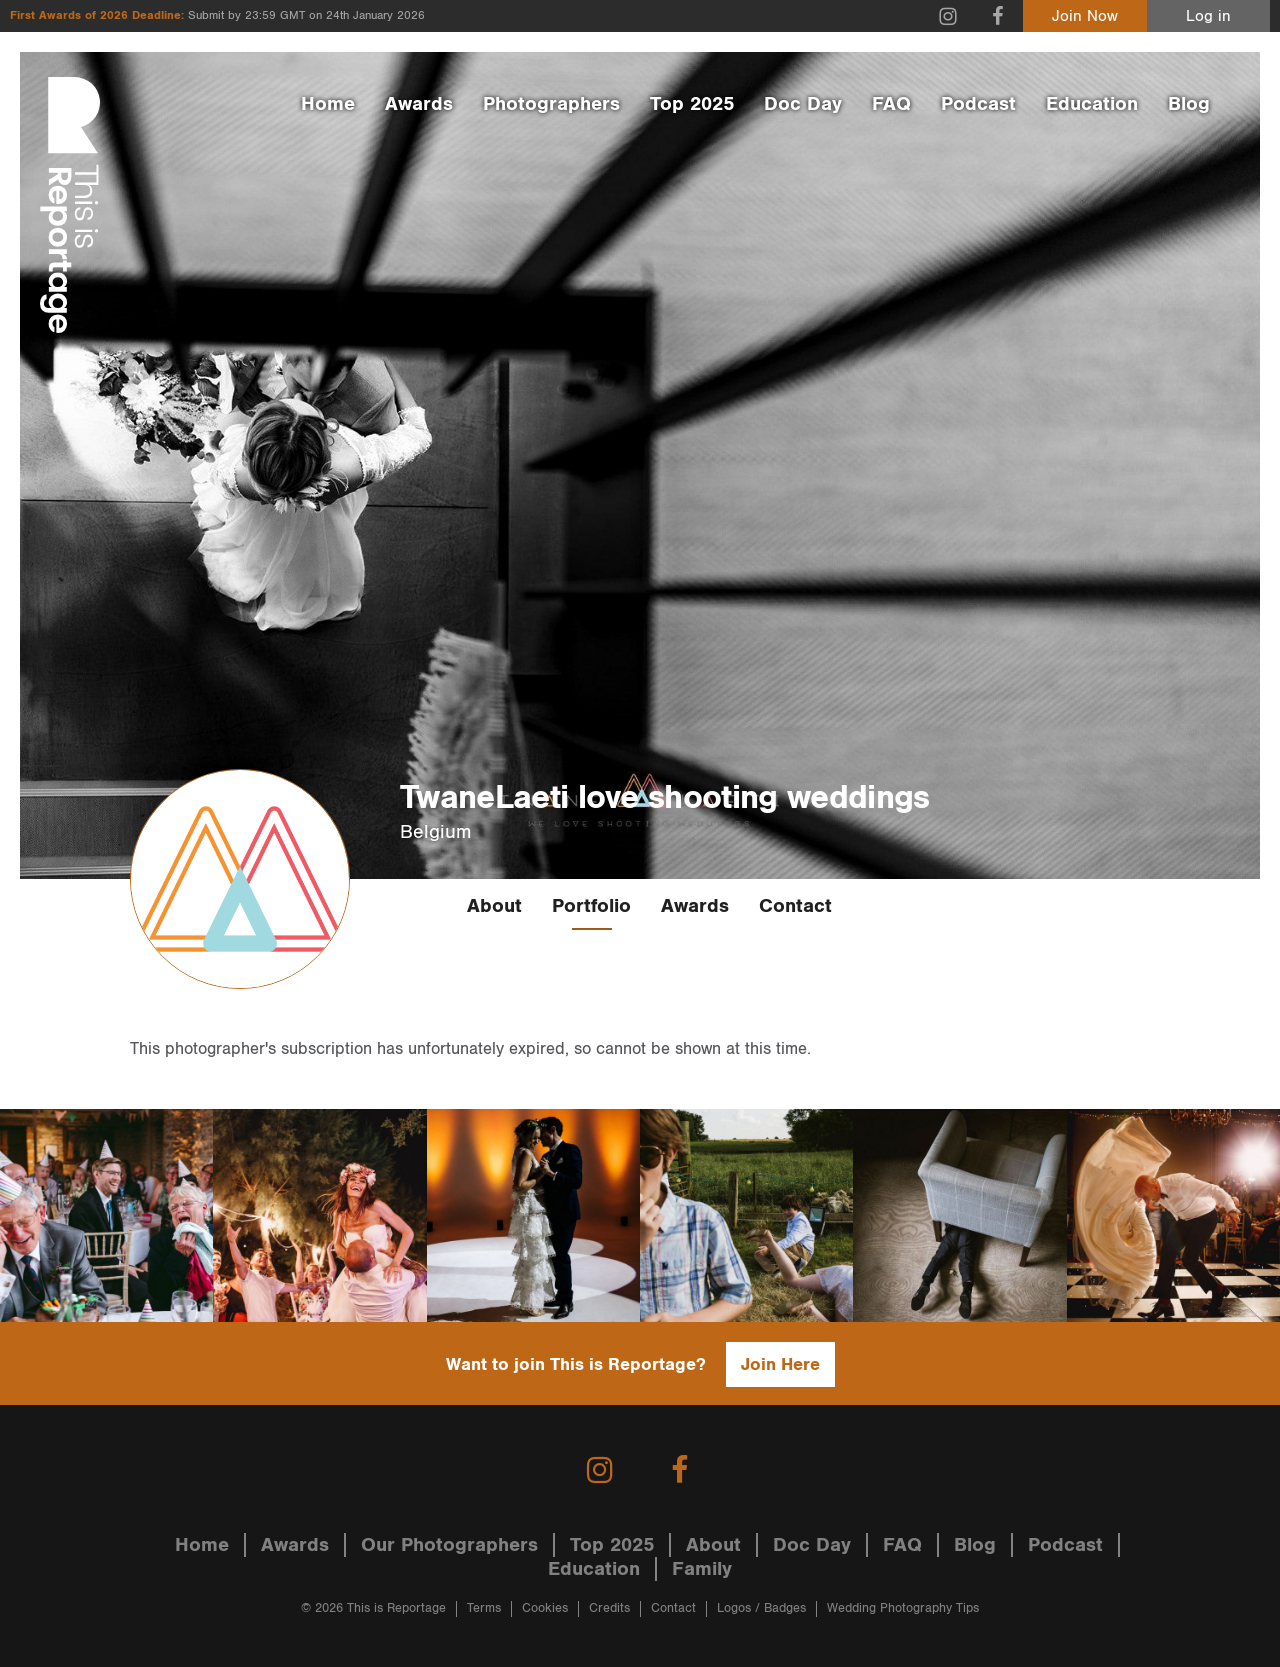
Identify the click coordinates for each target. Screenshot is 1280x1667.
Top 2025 (692, 104)
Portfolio (591, 906)
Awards (419, 104)
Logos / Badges (761, 1608)
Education (1092, 104)
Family (702, 1569)
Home (328, 104)
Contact (795, 906)
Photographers (551, 104)
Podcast (978, 104)
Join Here (780, 1364)
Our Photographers (449, 1545)
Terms (484, 1608)
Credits (609, 1608)
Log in (1208, 16)
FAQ (891, 104)
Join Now (1085, 16)
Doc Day (803, 104)
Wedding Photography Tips (903, 1608)
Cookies (545, 1608)
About (494, 906)
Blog (1189, 104)
